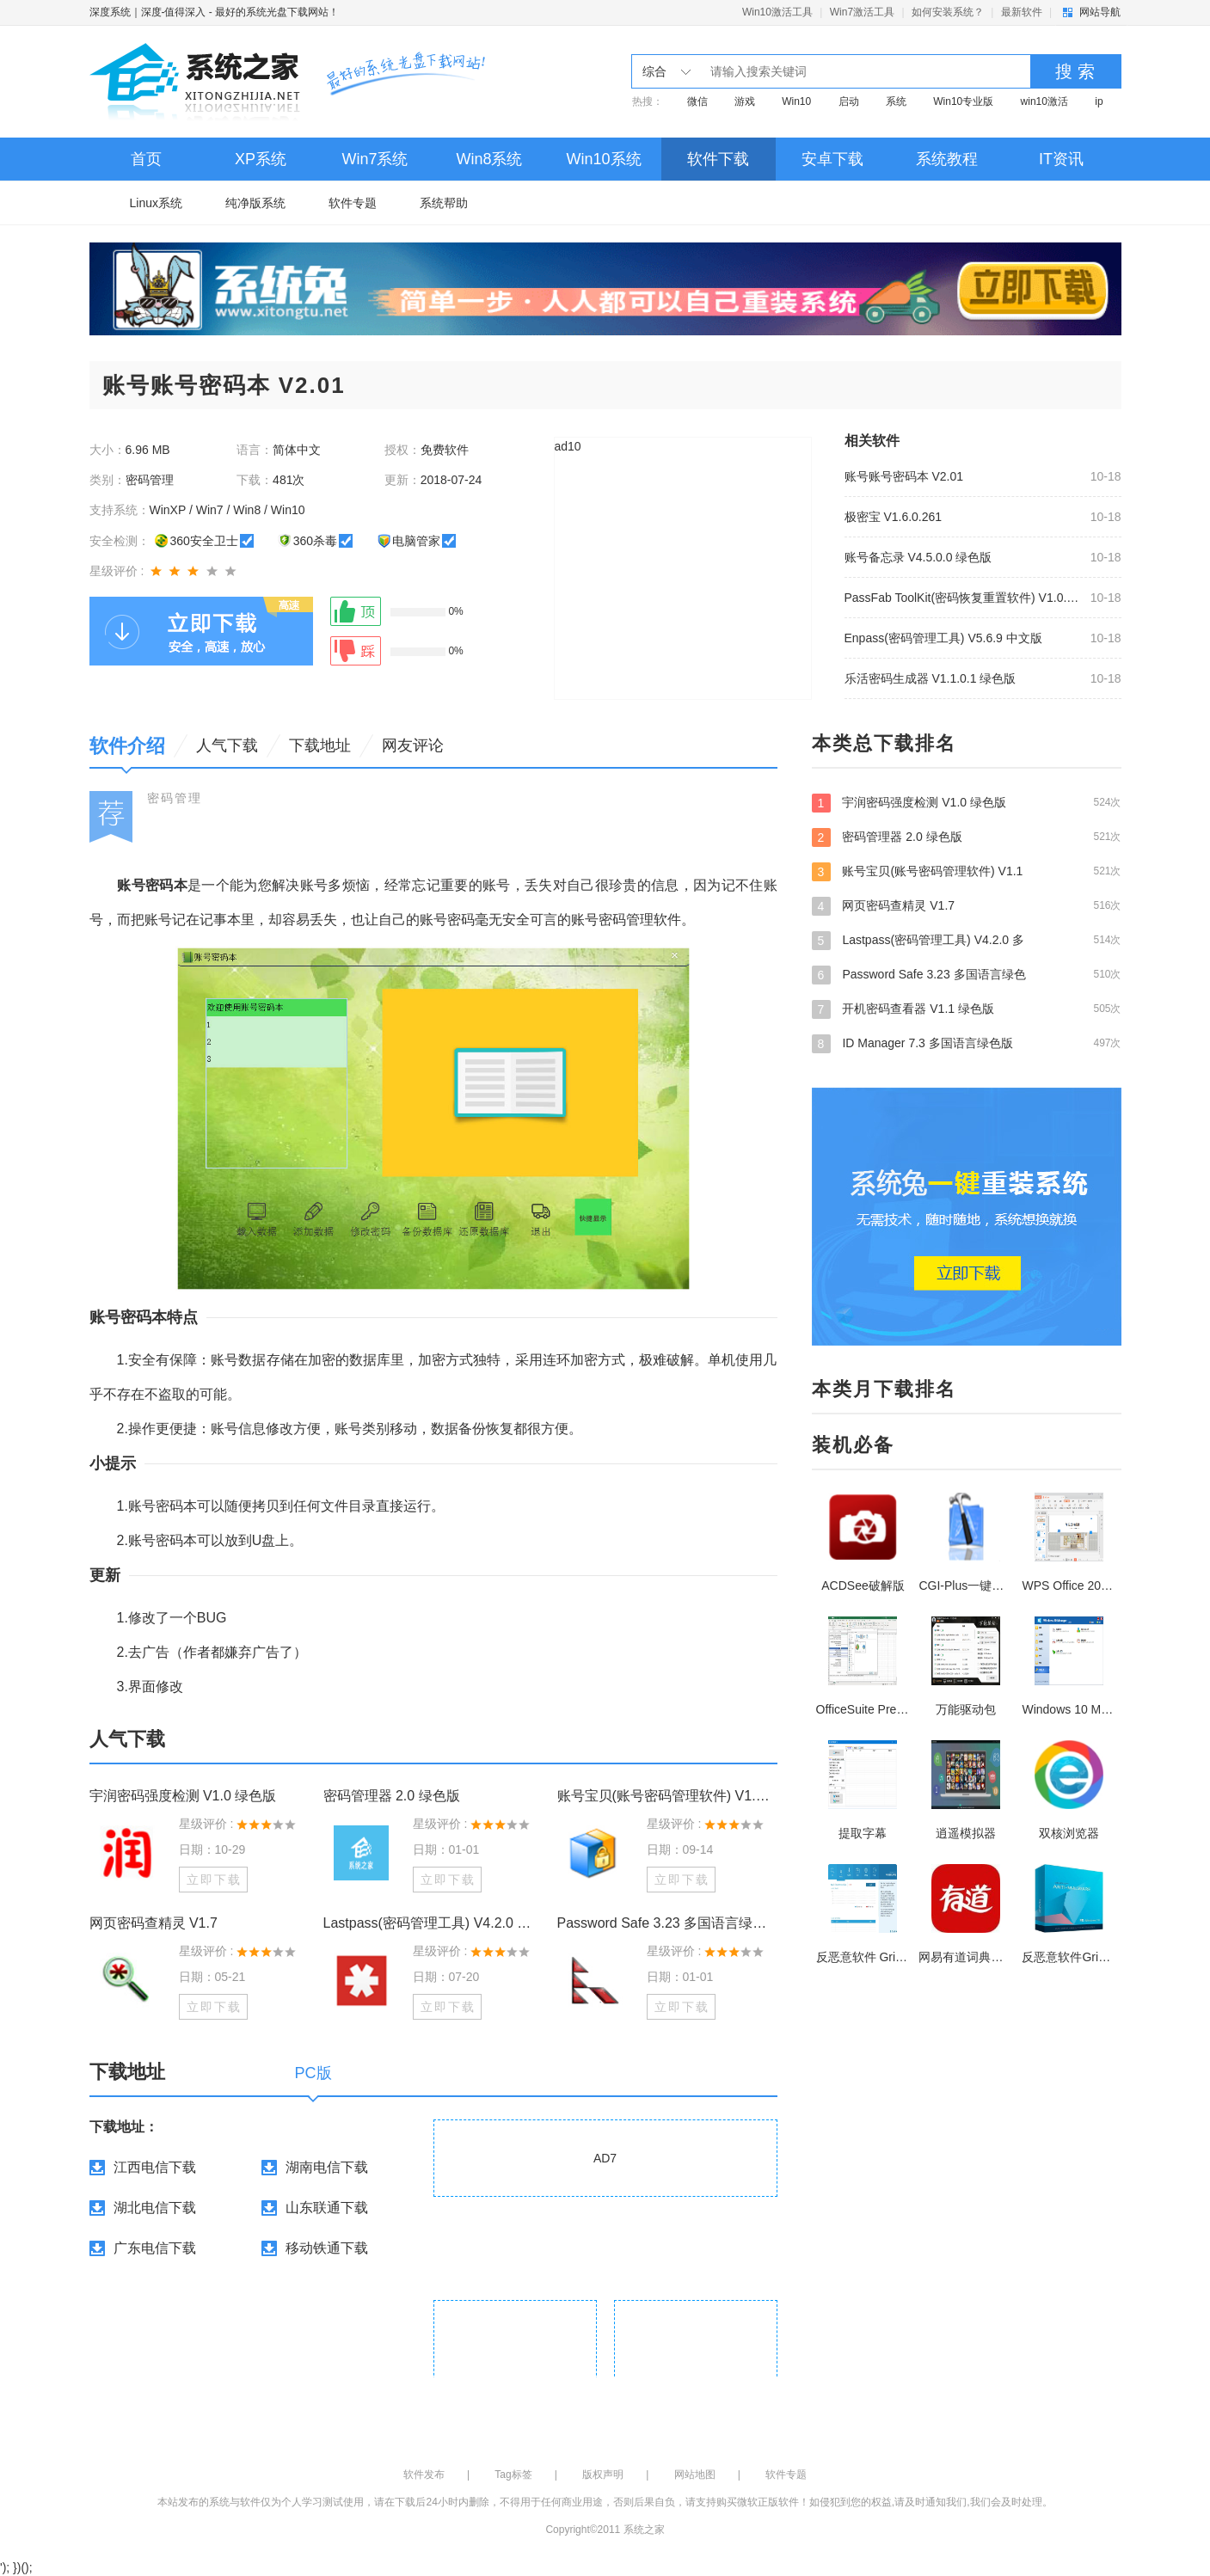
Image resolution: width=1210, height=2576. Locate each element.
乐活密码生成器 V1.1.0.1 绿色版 (931, 678)
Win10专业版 (963, 101)
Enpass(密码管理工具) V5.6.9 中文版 (943, 638)
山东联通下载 (327, 2207)
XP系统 (260, 159)
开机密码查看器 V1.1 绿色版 (966, 1008)
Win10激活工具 (777, 12)
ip (1099, 101)
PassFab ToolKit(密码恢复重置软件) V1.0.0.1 (962, 597)
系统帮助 (444, 203)
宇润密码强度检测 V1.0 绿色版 (183, 1795)
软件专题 (353, 203)
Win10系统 (603, 159)
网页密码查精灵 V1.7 (153, 1923)
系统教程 (947, 159)
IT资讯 (1061, 159)
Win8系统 (489, 159)
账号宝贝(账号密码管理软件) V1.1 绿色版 (667, 1795)
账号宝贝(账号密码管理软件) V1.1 (966, 871)
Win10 (796, 101)
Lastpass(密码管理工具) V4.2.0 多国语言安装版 (433, 1923)
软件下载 (718, 159)
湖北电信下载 (155, 2207)
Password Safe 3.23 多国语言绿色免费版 (667, 1923)
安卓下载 (832, 159)
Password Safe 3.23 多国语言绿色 (966, 974)
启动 (848, 101)
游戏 (744, 101)
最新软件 (1021, 12)
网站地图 (695, 2475)
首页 (146, 159)
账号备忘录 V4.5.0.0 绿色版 (918, 557)
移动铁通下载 (327, 2248)
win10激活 (1044, 101)
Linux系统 (156, 203)
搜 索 (1075, 71)
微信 (697, 101)
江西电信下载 (155, 2167)
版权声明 (602, 2475)
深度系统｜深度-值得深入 (147, 12)
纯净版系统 (255, 203)
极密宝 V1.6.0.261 (894, 517)
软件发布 (424, 2475)
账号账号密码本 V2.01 (904, 476)
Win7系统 (374, 159)
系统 (896, 101)
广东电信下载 (155, 2248)
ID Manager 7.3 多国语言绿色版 (966, 1043)
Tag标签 (512, 2475)
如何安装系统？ (948, 12)
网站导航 (1100, 12)
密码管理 (174, 798)
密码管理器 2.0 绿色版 (391, 1795)
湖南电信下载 (327, 2167)
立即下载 (214, 1879)
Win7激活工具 (862, 12)
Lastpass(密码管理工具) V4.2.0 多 (966, 939)
